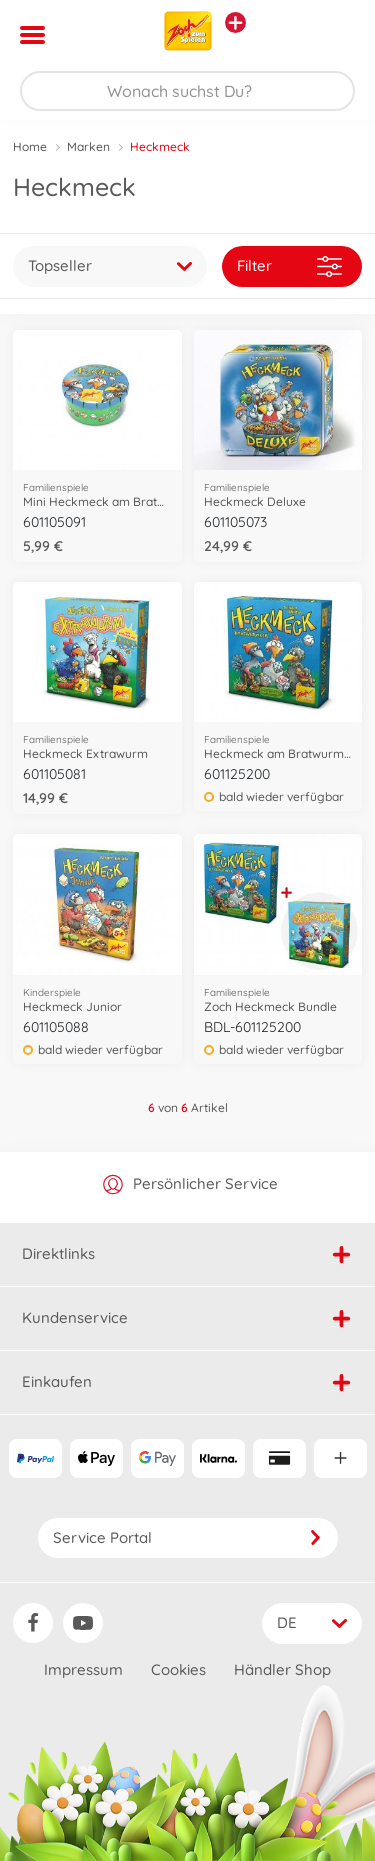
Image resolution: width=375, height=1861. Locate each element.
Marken (88, 146)
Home (30, 146)
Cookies (178, 1669)
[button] (331, 35)
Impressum (83, 1669)
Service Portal (188, 1537)
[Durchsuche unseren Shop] (187, 91)
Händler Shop (282, 1669)
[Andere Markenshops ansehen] (235, 22)
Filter (289, 266)
